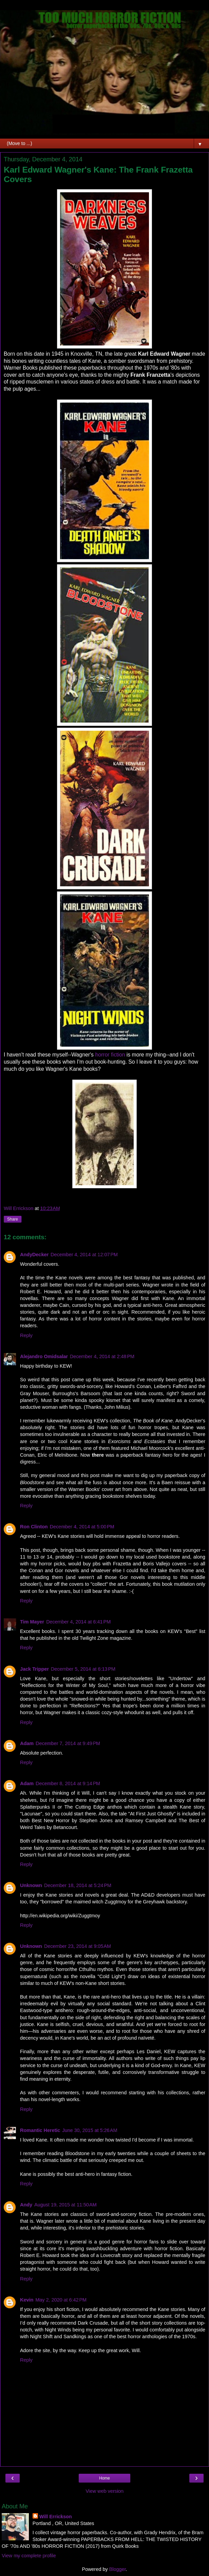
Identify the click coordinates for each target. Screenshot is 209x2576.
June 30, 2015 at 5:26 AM (89, 2130)
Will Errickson (55, 2516)
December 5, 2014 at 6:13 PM (83, 1669)
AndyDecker (34, 1254)
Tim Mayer (32, 1621)
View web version (105, 2491)
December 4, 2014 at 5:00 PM (82, 1526)
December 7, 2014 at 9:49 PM (68, 1743)
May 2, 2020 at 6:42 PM (61, 2300)
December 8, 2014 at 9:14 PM (68, 1783)
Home (104, 2478)
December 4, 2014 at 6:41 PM (78, 1621)
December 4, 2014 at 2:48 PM (102, 1356)
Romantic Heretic (40, 2130)
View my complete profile (29, 2555)
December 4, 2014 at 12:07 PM (84, 1254)
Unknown (31, 1885)
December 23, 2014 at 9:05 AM (77, 1946)
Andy (26, 2204)
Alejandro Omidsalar (44, 1356)
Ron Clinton (34, 1526)
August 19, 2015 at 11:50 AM (65, 2204)
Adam (27, 1743)
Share (12, 1219)
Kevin (26, 2300)
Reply (26, 1335)
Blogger (117, 2569)
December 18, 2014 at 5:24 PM (77, 1885)
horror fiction (110, 1055)
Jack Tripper (34, 1669)
